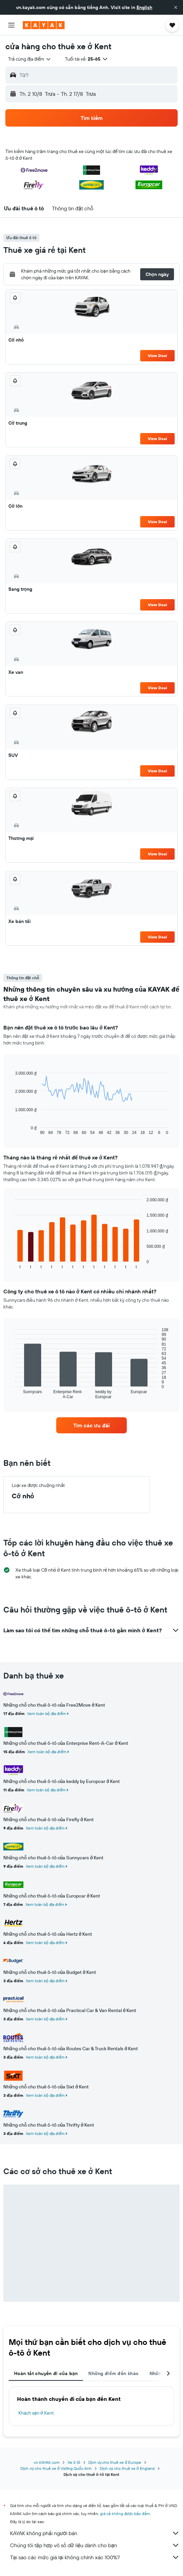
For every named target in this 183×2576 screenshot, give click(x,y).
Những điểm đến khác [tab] (113, 2373)
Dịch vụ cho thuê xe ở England (127, 2468)
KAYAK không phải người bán (95, 2533)
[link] (91, 1425)
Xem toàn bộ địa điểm (46, 1713)
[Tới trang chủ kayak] (44, 25)
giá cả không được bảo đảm (125, 2513)
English (144, 7)
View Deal (157, 355)
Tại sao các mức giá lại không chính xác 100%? (95, 2557)
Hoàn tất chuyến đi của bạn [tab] (46, 2373)
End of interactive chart (11, 1393)
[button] (175, 7)
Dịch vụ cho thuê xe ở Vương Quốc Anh (56, 2468)
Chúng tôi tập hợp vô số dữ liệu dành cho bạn (95, 2545)
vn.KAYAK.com (47, 2462)
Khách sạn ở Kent (36, 2413)
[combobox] (29, 59)
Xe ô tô (74, 2462)
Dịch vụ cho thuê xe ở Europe (114, 2462)
